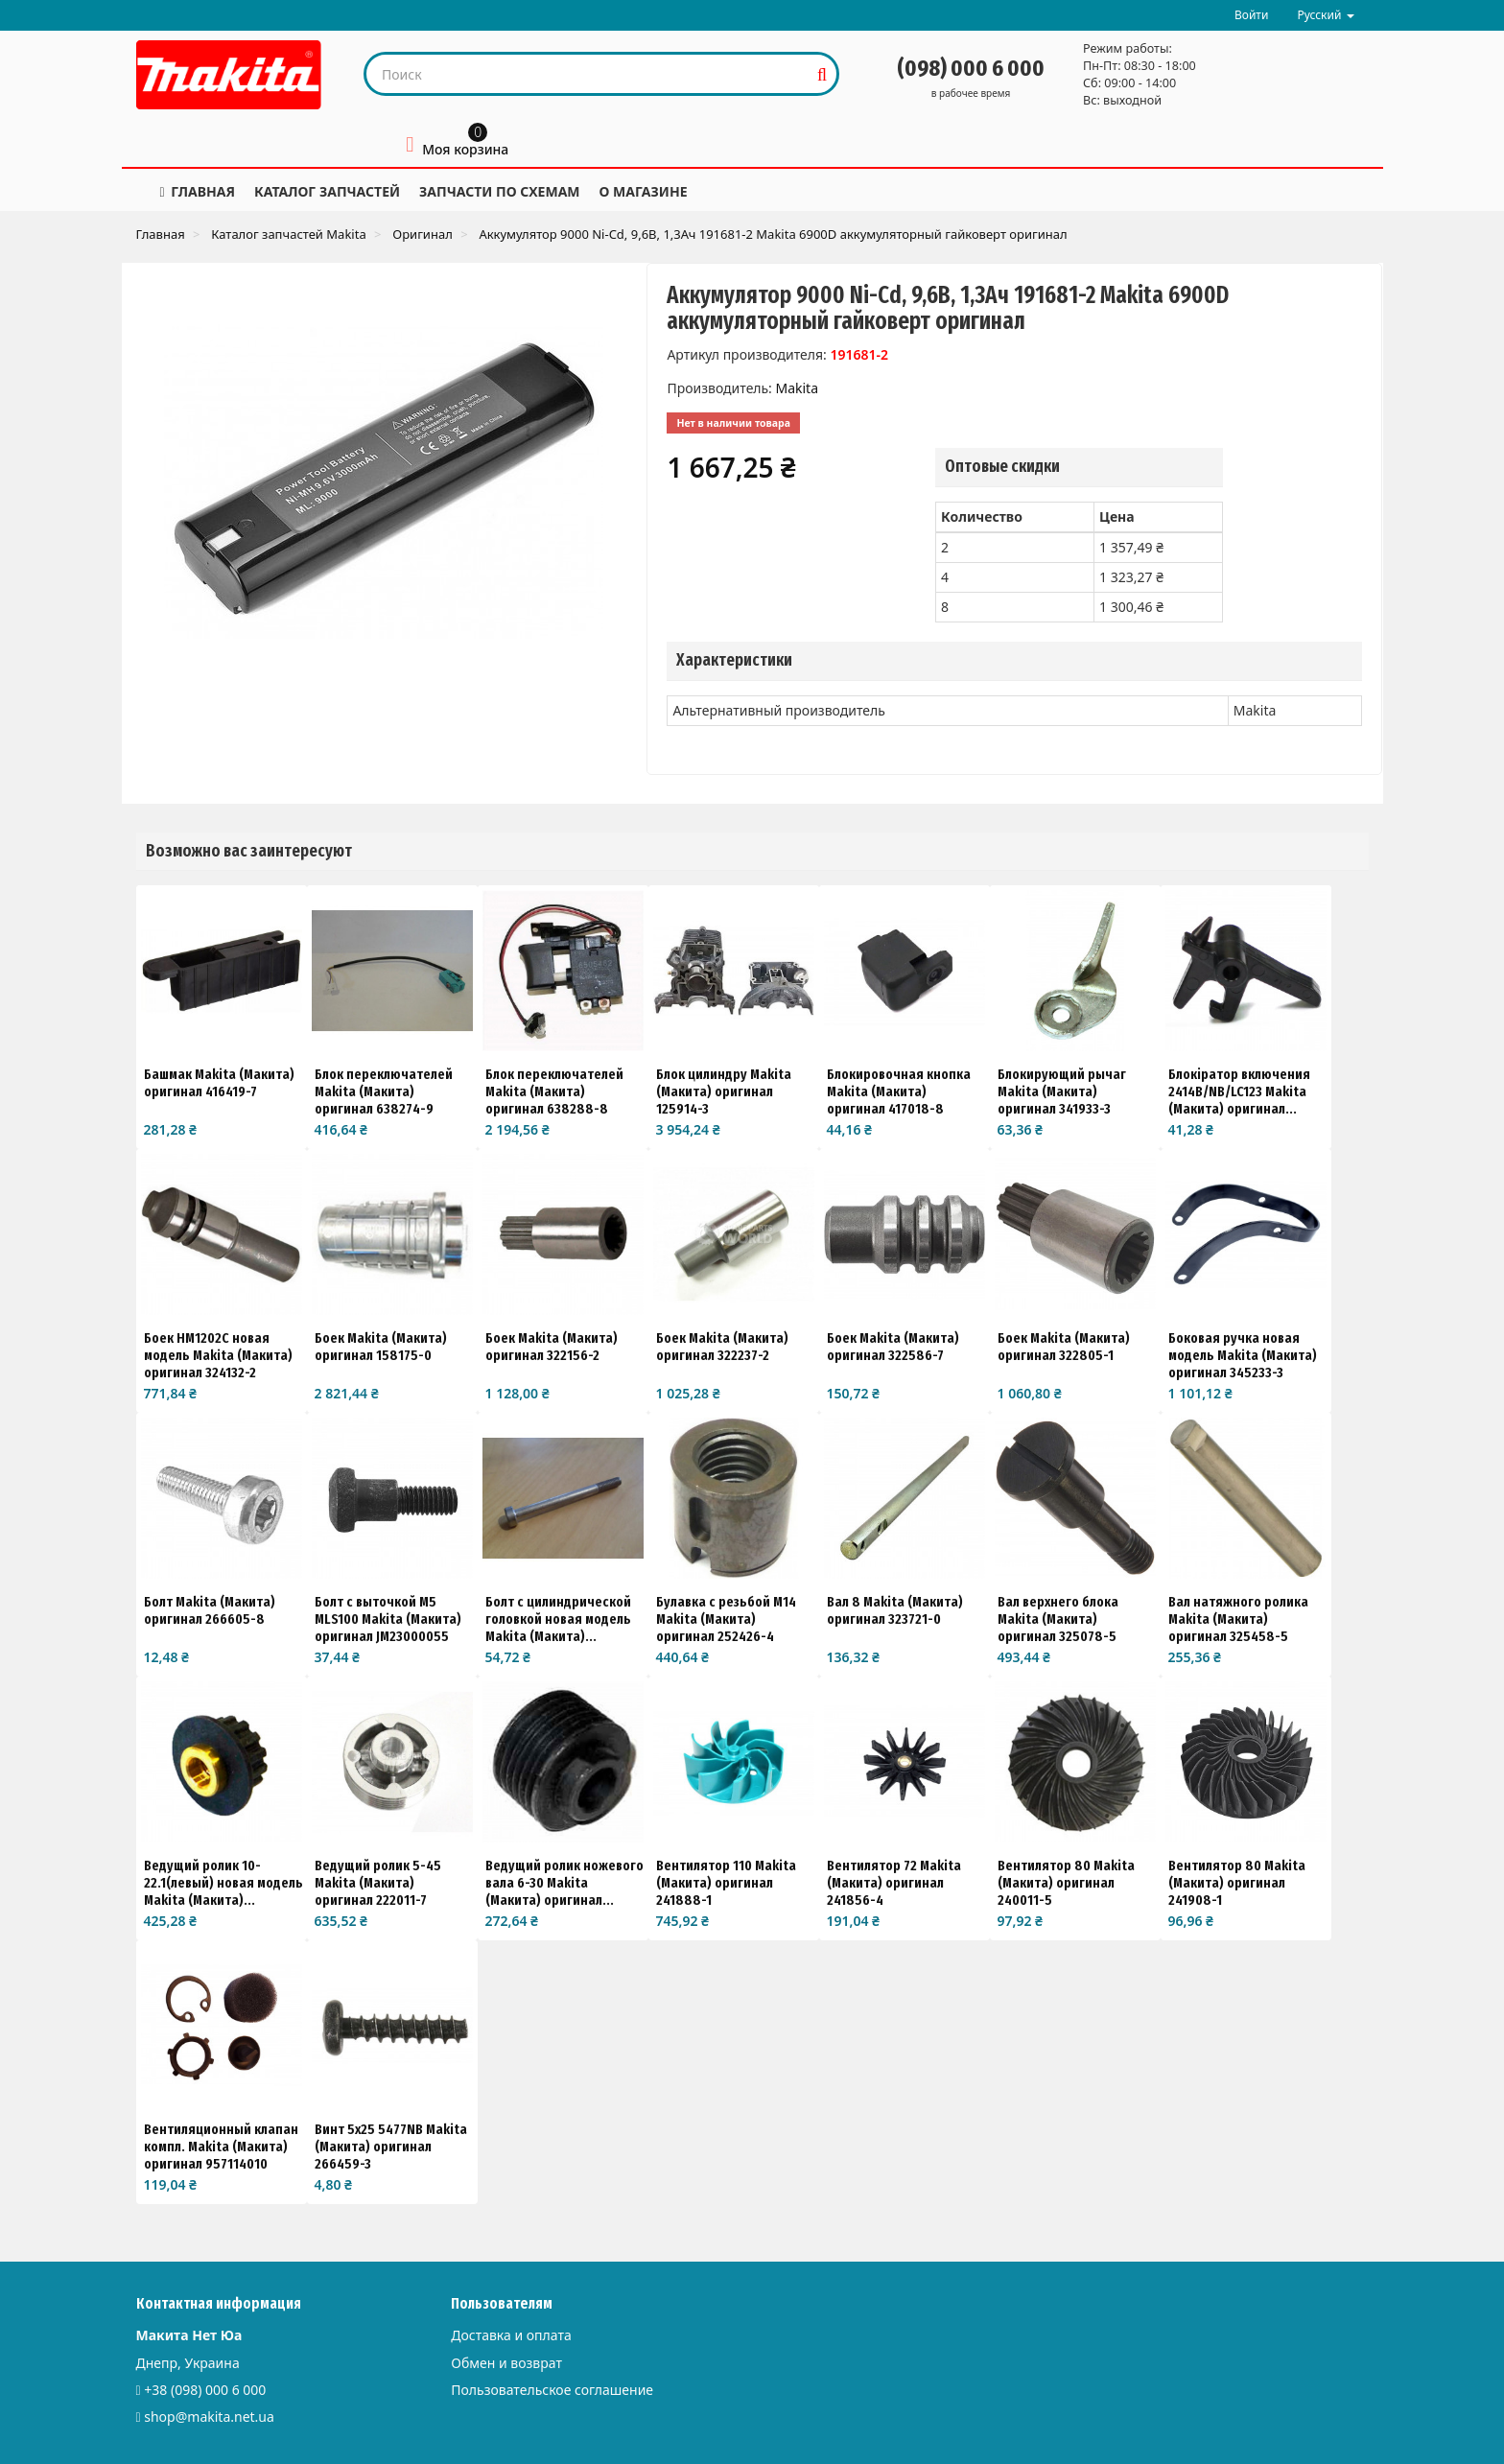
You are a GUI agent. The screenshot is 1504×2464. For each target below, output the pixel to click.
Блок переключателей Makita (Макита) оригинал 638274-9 (384, 1091)
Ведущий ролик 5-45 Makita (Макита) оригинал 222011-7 (378, 1883)
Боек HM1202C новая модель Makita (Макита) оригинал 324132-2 (218, 1355)
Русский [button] (1325, 15)
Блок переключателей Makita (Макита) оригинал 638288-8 (554, 1091)
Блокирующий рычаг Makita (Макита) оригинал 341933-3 (1062, 1091)
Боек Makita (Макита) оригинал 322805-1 (1064, 1346)
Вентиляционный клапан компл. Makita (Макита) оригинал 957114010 (221, 2146)
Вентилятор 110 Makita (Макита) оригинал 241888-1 (726, 1883)
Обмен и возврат (506, 2363)
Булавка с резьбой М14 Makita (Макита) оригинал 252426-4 (726, 1619)
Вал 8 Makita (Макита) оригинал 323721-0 (895, 1610)
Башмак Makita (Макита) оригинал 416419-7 (219, 1083)
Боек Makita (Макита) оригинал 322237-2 (722, 1346)
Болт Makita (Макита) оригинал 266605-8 (209, 1610)
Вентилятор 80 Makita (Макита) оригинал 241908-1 (1236, 1883)
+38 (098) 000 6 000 (205, 2390)
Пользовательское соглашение (552, 2390)
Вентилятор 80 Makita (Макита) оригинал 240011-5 (1066, 1883)
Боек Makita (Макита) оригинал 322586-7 (893, 1346)
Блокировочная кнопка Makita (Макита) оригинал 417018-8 (899, 1091)
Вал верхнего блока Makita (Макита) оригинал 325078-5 (1058, 1619)
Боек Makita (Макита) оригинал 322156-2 (551, 1346)
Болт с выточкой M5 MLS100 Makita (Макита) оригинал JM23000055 (388, 1619)
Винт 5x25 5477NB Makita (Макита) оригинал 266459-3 (391, 2146)
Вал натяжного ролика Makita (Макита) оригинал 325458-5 (1238, 1619)
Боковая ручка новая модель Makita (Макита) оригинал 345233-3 (1242, 1355)
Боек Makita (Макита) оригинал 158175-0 (381, 1346)
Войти (1251, 15)
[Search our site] (587, 74)
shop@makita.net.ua (209, 2416)
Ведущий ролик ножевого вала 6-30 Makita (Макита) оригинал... (564, 1883)
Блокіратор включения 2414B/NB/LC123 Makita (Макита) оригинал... (1239, 1091)
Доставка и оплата (511, 2335)
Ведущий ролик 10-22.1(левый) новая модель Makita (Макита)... (223, 1883)
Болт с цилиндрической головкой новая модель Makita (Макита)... (558, 1619)
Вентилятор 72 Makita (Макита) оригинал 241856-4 (894, 1883)
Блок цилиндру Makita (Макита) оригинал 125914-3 (723, 1091)
